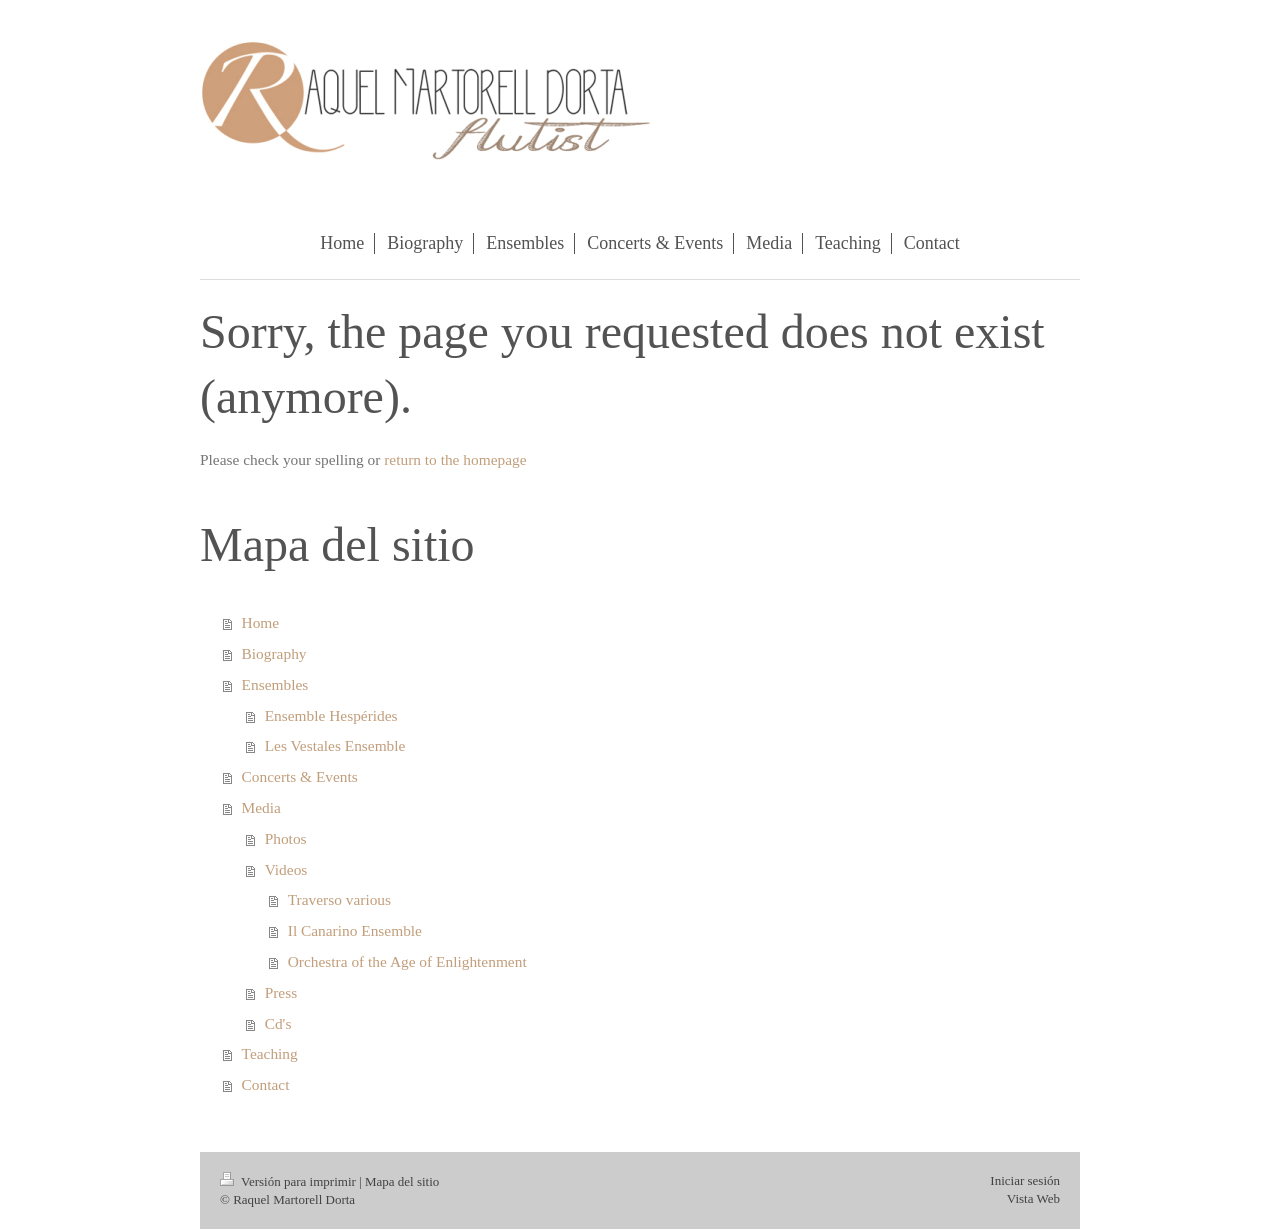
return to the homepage (455, 459)
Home (261, 622)
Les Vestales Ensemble (335, 745)
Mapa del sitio (402, 1181)
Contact (266, 1084)
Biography (274, 653)
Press (281, 992)
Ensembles (275, 684)
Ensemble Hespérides (331, 715)
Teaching (270, 1053)
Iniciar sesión (1025, 1180)
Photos (286, 838)
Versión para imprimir (289, 1181)
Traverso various (339, 899)
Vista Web (1033, 1198)
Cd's (278, 1023)
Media (261, 807)
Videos (286, 869)
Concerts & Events (300, 776)
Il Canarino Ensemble (355, 930)
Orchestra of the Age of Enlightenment (407, 961)
